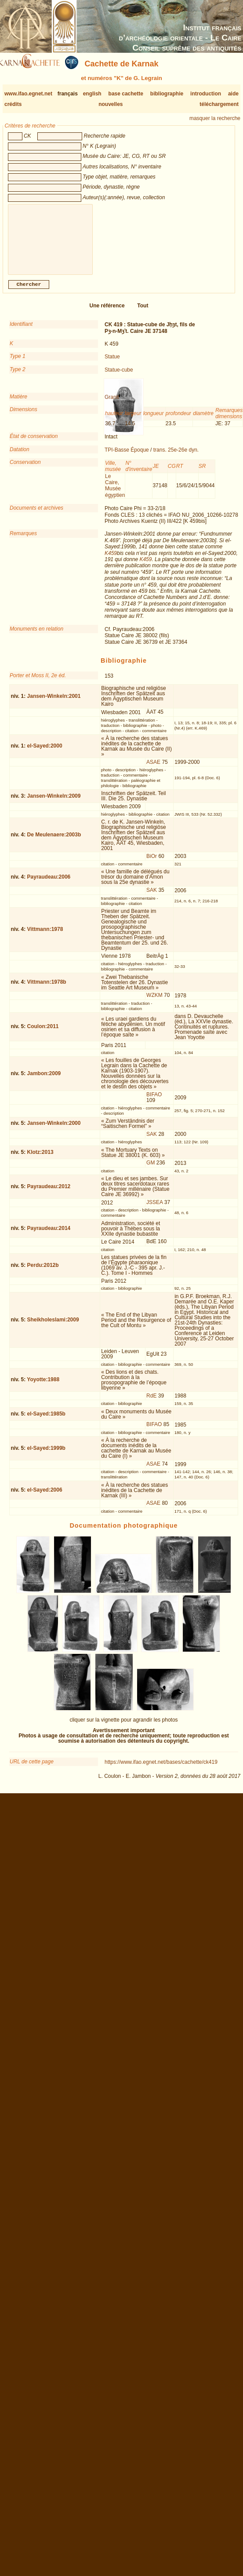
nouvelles (110, 104)
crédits (13, 104)
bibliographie (166, 94)
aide (233, 94)
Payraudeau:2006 (49, 884)
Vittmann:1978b (46, 989)
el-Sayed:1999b (46, 1455)
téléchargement (219, 104)
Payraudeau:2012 (49, 1193)
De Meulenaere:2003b (54, 842)
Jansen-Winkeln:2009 (54, 803)
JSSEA (154, 1209)
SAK (151, 897)
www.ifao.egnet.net (28, 94)
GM (150, 1170)
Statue (112, 364)
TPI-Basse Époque (127, 457)
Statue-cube (119, 377)
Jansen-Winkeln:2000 (54, 1130)
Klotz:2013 (40, 1159)
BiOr (151, 863)
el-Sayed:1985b (46, 1421)
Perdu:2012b (43, 1272)
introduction (205, 94)
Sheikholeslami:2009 (53, 1327)
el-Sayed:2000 (44, 753)
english (92, 94)
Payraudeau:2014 (49, 1235)
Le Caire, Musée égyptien (115, 492)
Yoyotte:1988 (43, 1386)
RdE (151, 1403)
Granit (112, 404)
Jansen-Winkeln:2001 (54, 703)
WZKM (154, 1002)
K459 (111, 560)
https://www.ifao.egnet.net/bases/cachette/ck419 (161, 1769)
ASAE (153, 769)
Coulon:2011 (43, 1033)
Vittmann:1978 (45, 936)
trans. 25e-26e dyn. (176, 457)
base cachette (126, 94)
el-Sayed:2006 (44, 1497)
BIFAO (154, 1101)
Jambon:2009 (44, 1080)
